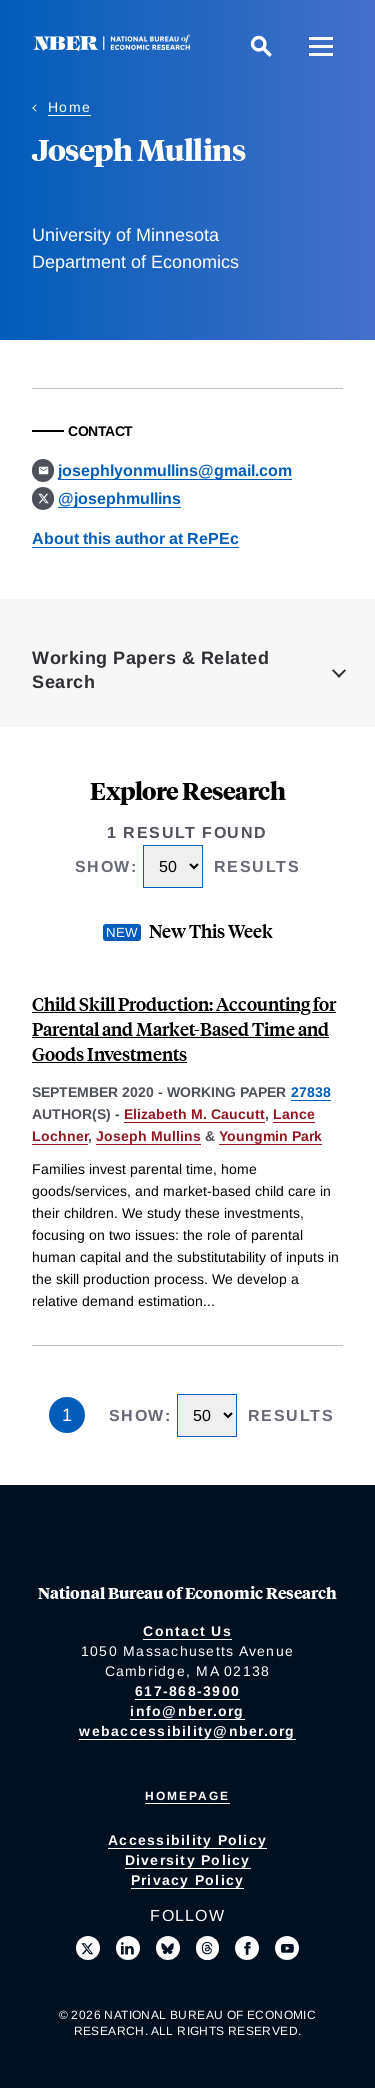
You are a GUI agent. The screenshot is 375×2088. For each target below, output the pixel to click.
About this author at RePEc (135, 538)
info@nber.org (187, 1711)
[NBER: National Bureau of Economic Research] (116, 45)
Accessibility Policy (187, 1840)
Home (69, 107)
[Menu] (321, 46)
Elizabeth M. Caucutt (194, 1114)
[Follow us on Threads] (208, 1948)
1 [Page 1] (67, 1415)
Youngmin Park (270, 1136)
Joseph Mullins (148, 1136)
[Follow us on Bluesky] (168, 1948)
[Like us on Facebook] (247, 1948)
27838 (311, 1092)
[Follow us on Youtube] (287, 1948)
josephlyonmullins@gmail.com (175, 470)
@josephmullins (119, 498)
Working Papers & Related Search (150, 670)
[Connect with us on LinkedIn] (128, 1948)
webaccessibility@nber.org (187, 1731)
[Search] (261, 46)
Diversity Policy (188, 1860)
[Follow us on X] (88, 1948)
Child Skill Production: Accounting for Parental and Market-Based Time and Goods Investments (184, 1028)
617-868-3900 (187, 1691)
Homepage (187, 1796)
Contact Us (187, 1631)
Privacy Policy (188, 1880)
